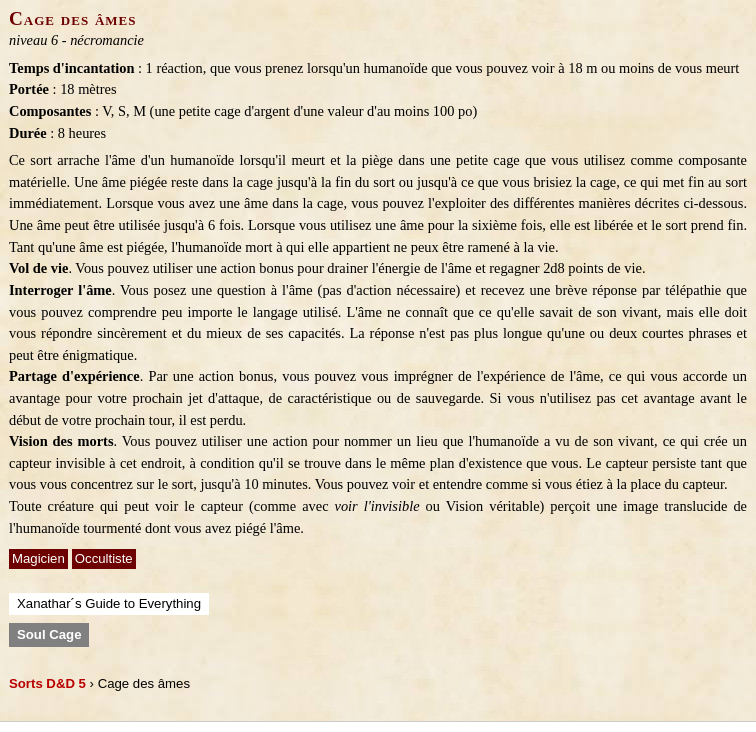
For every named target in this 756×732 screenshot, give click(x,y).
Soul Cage (49, 634)
